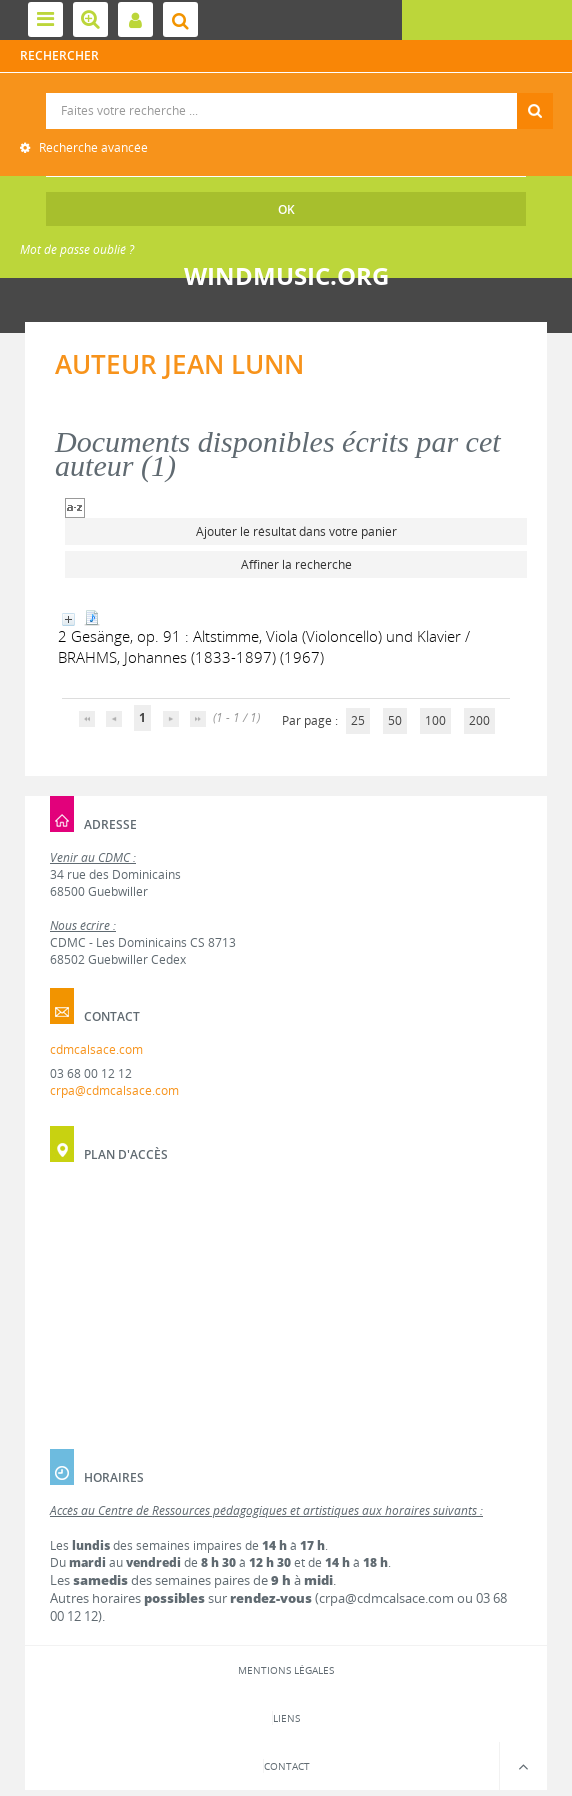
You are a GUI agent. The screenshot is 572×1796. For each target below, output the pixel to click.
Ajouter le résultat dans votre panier (296, 531)
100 (435, 720)
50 (395, 720)
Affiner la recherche (296, 564)
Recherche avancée (92, 147)
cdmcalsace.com (96, 1049)
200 (479, 720)
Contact (287, 1766)
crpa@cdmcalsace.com (114, 1090)
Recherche (286, 93)
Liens (286, 1718)
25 (358, 720)
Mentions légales (286, 1670)
